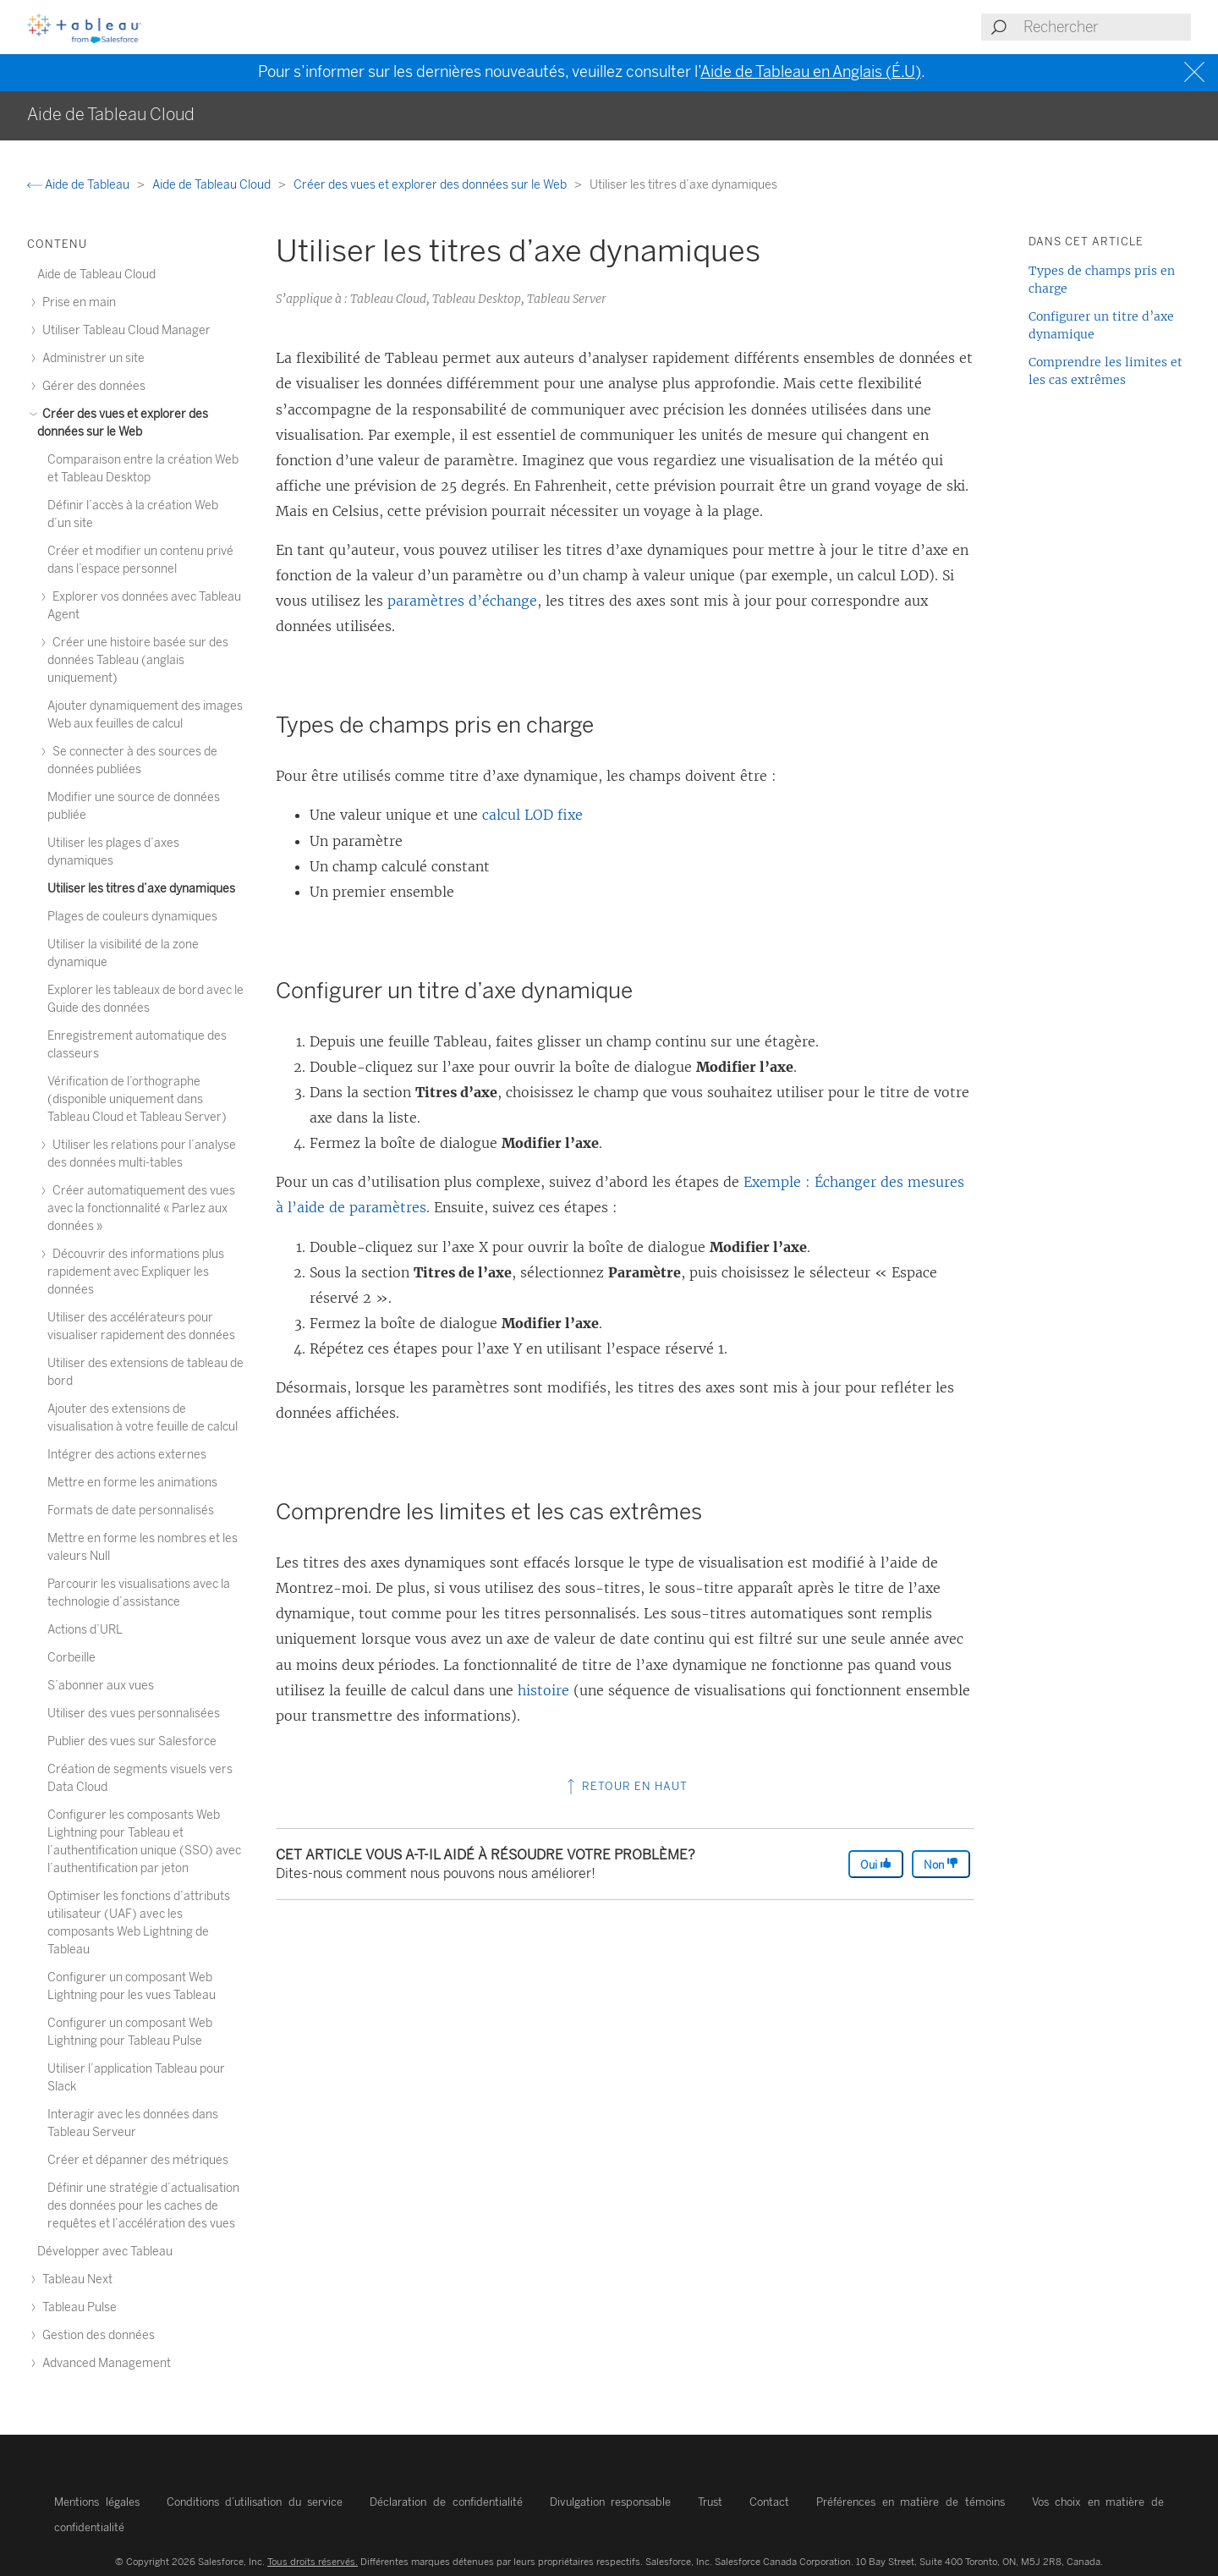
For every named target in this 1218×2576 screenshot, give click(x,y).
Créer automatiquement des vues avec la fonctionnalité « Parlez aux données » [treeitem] (141, 1208)
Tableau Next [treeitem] (74, 2279)
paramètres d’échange (462, 600)
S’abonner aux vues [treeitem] (100, 1685)
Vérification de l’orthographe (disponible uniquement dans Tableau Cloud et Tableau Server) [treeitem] (137, 1099)
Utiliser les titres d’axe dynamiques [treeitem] (141, 889)
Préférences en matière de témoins (910, 2502)
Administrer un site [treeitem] (91, 358)
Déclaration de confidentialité (446, 2502)
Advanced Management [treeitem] (104, 2363)
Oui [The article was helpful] (876, 1864)
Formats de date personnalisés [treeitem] (130, 1510)
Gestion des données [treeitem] (96, 2335)
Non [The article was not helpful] (941, 1864)
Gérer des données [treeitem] (91, 386)
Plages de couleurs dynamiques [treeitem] (132, 916)
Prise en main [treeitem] (76, 302)
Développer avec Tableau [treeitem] (105, 2251)
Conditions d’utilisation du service (255, 2502)
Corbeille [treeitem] (71, 1658)
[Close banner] (1196, 72)
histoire (543, 1690)
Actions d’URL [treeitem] (85, 1630)
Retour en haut (625, 1786)
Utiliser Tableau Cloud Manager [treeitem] (124, 330)
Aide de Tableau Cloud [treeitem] (96, 274)
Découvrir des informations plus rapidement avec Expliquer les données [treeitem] (135, 1272)
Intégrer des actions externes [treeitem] (126, 1454)
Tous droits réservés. (312, 2562)
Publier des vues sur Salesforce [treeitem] (132, 1741)
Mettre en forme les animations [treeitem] (132, 1482)
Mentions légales (97, 2502)
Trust (710, 2502)
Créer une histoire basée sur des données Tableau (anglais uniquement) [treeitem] (137, 660)
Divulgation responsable (611, 2502)
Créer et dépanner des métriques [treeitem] (137, 2160)
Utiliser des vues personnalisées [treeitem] (133, 1713)
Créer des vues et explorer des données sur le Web (431, 185)
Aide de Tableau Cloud (212, 185)
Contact (769, 2502)
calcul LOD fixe (532, 814)
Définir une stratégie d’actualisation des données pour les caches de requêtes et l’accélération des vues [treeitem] (143, 2206)
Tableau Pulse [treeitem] (77, 2307)
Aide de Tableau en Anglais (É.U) (810, 72)
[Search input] (1106, 27)
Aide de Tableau (79, 185)
